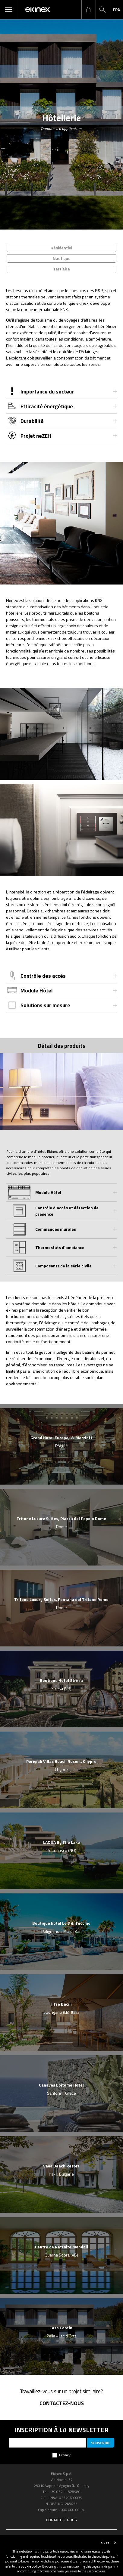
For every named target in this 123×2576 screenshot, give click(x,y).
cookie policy (31, 2566)
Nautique (62, 258)
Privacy (65, 2455)
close (105, 2542)
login (88, 9)
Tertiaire (61, 269)
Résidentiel (61, 248)
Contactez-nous (61, 2403)
